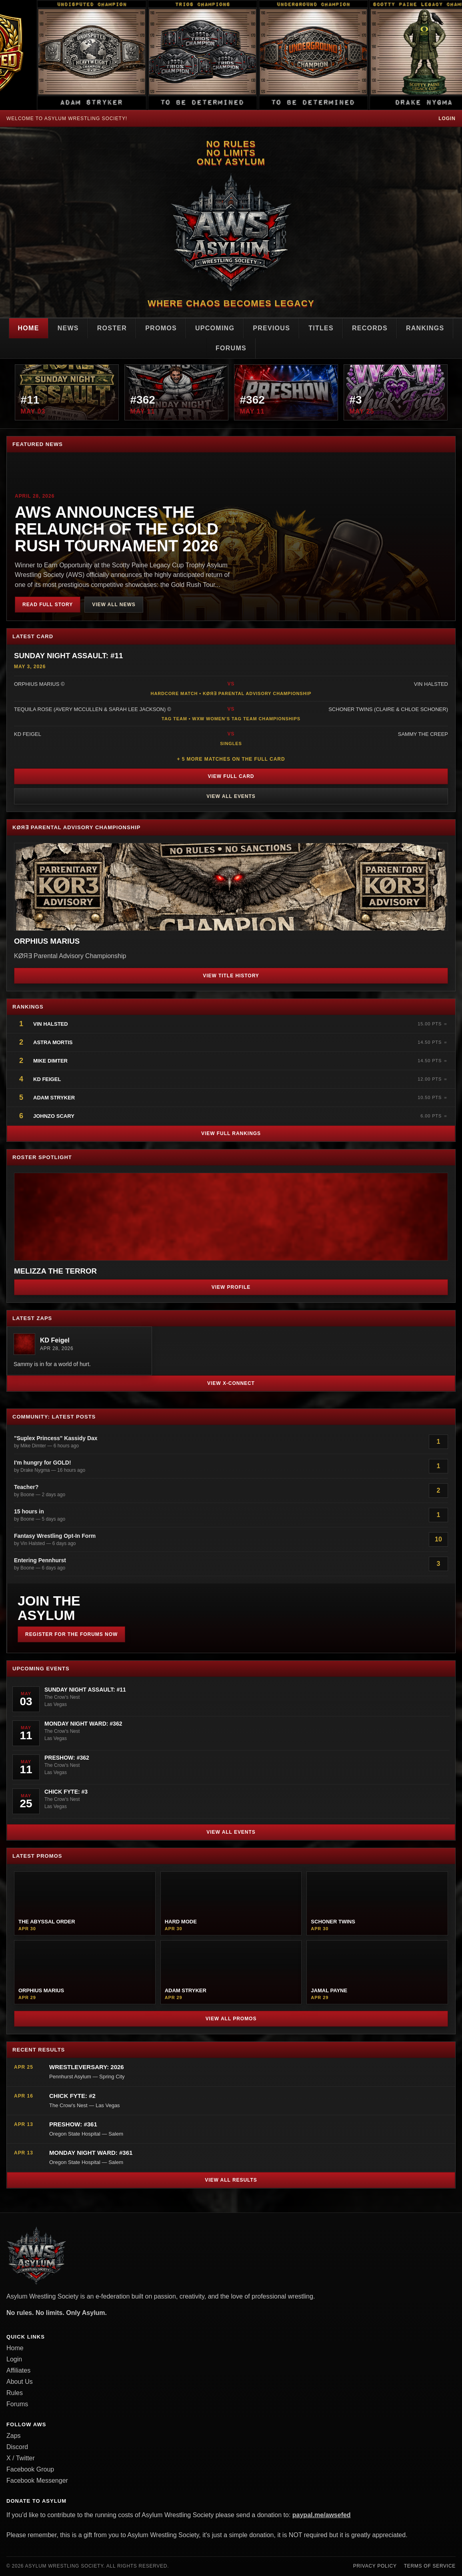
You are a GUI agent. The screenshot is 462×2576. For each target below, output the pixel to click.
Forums (231, 348)
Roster (112, 328)
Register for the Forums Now (71, 1634)
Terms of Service (430, 2566)
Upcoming (214, 328)
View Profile (231, 1287)
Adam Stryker (54, 1098)
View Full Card (231, 776)
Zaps (13, 2435)
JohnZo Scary (53, 1116)
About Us (19, 2381)
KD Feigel (47, 1079)
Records (370, 328)
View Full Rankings (231, 1133)
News (68, 328)
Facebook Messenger (37, 2480)
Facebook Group (30, 2469)
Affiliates (18, 2370)
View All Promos (231, 2018)
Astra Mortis (52, 1042)
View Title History (231, 976)
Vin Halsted (51, 1024)
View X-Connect (231, 1383)
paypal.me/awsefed (321, 2515)
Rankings (425, 328)
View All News (113, 604)
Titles (321, 328)
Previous (271, 328)
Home (28, 328)
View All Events (230, 796)
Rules (14, 2392)
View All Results (231, 2180)
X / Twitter (20, 2458)
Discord (17, 2446)
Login (447, 118)
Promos (161, 328)
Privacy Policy (375, 2566)
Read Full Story (47, 604)
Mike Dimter (50, 1061)
